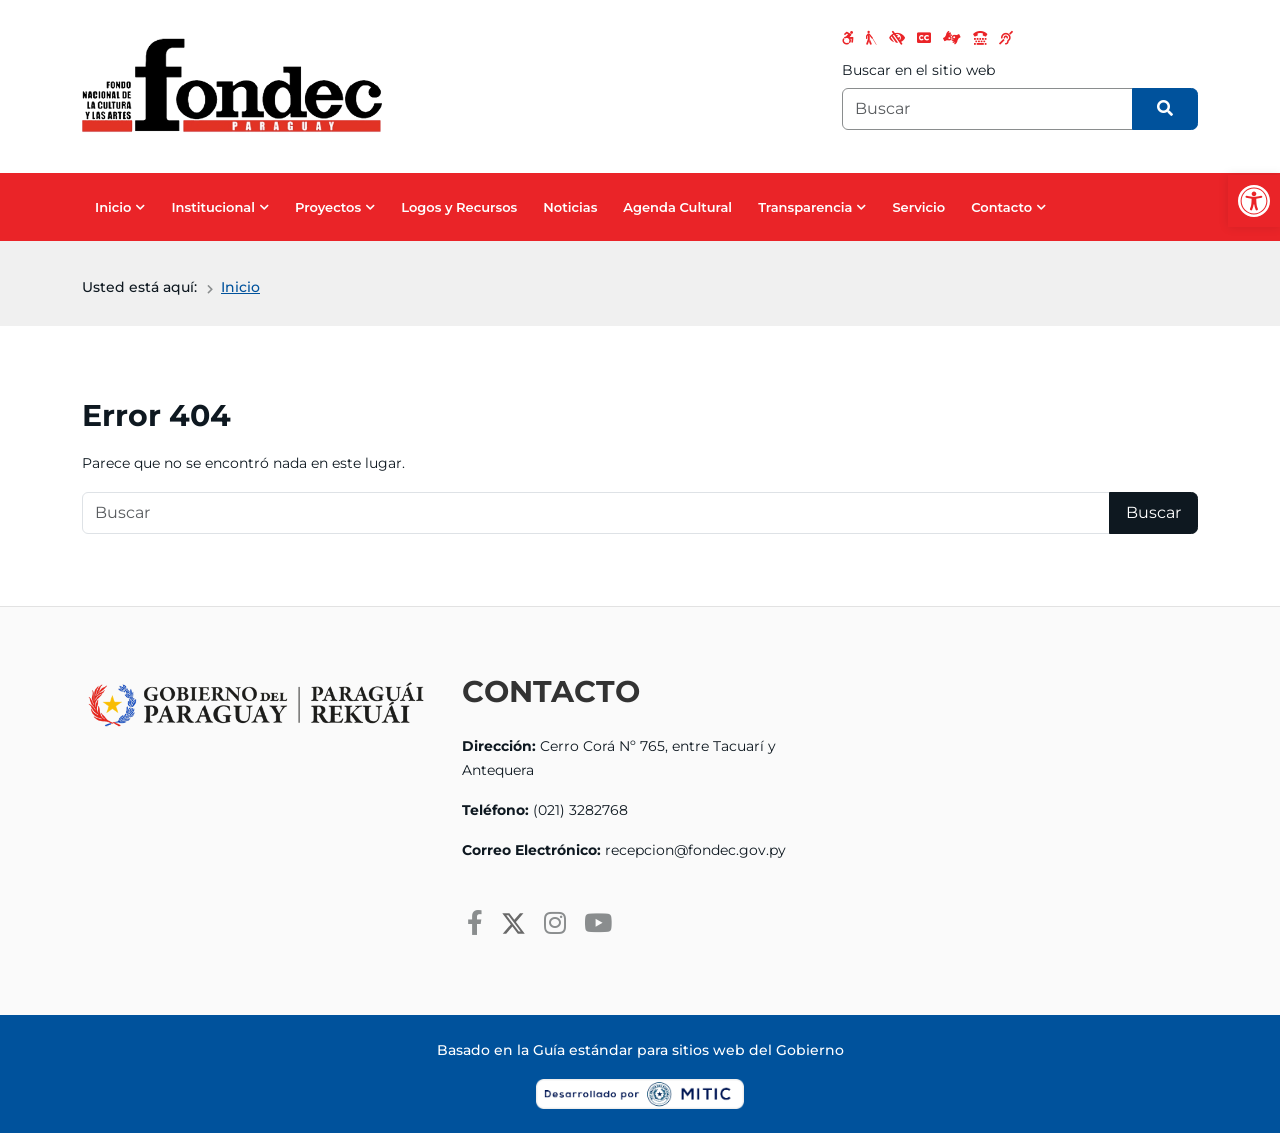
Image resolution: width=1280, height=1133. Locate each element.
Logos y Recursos (459, 207)
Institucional (213, 207)
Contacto (1001, 207)
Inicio (113, 207)
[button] (1254, 201)
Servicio (918, 207)
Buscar (1153, 512)
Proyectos (328, 207)
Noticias (570, 207)
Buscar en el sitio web (918, 70)
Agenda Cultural (677, 207)
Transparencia (805, 207)
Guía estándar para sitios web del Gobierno (688, 1050)
